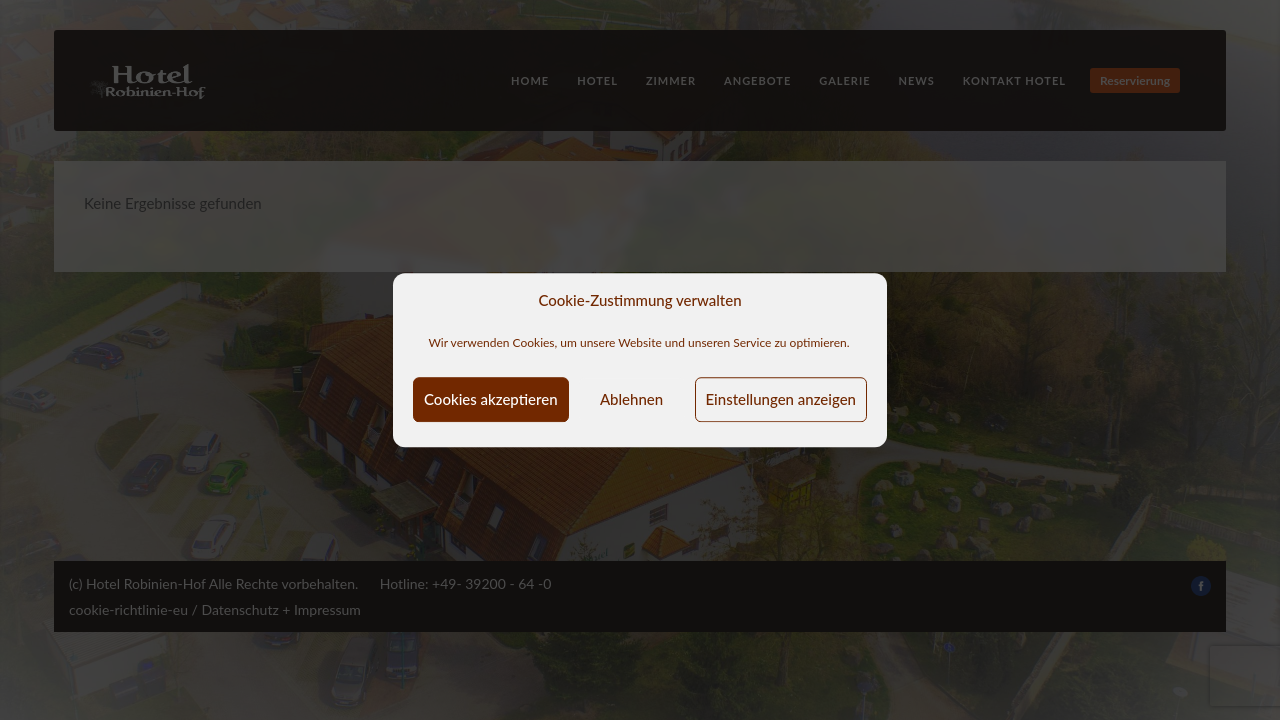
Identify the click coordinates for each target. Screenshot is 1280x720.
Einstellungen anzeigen (781, 399)
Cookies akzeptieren (491, 399)
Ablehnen (631, 399)
